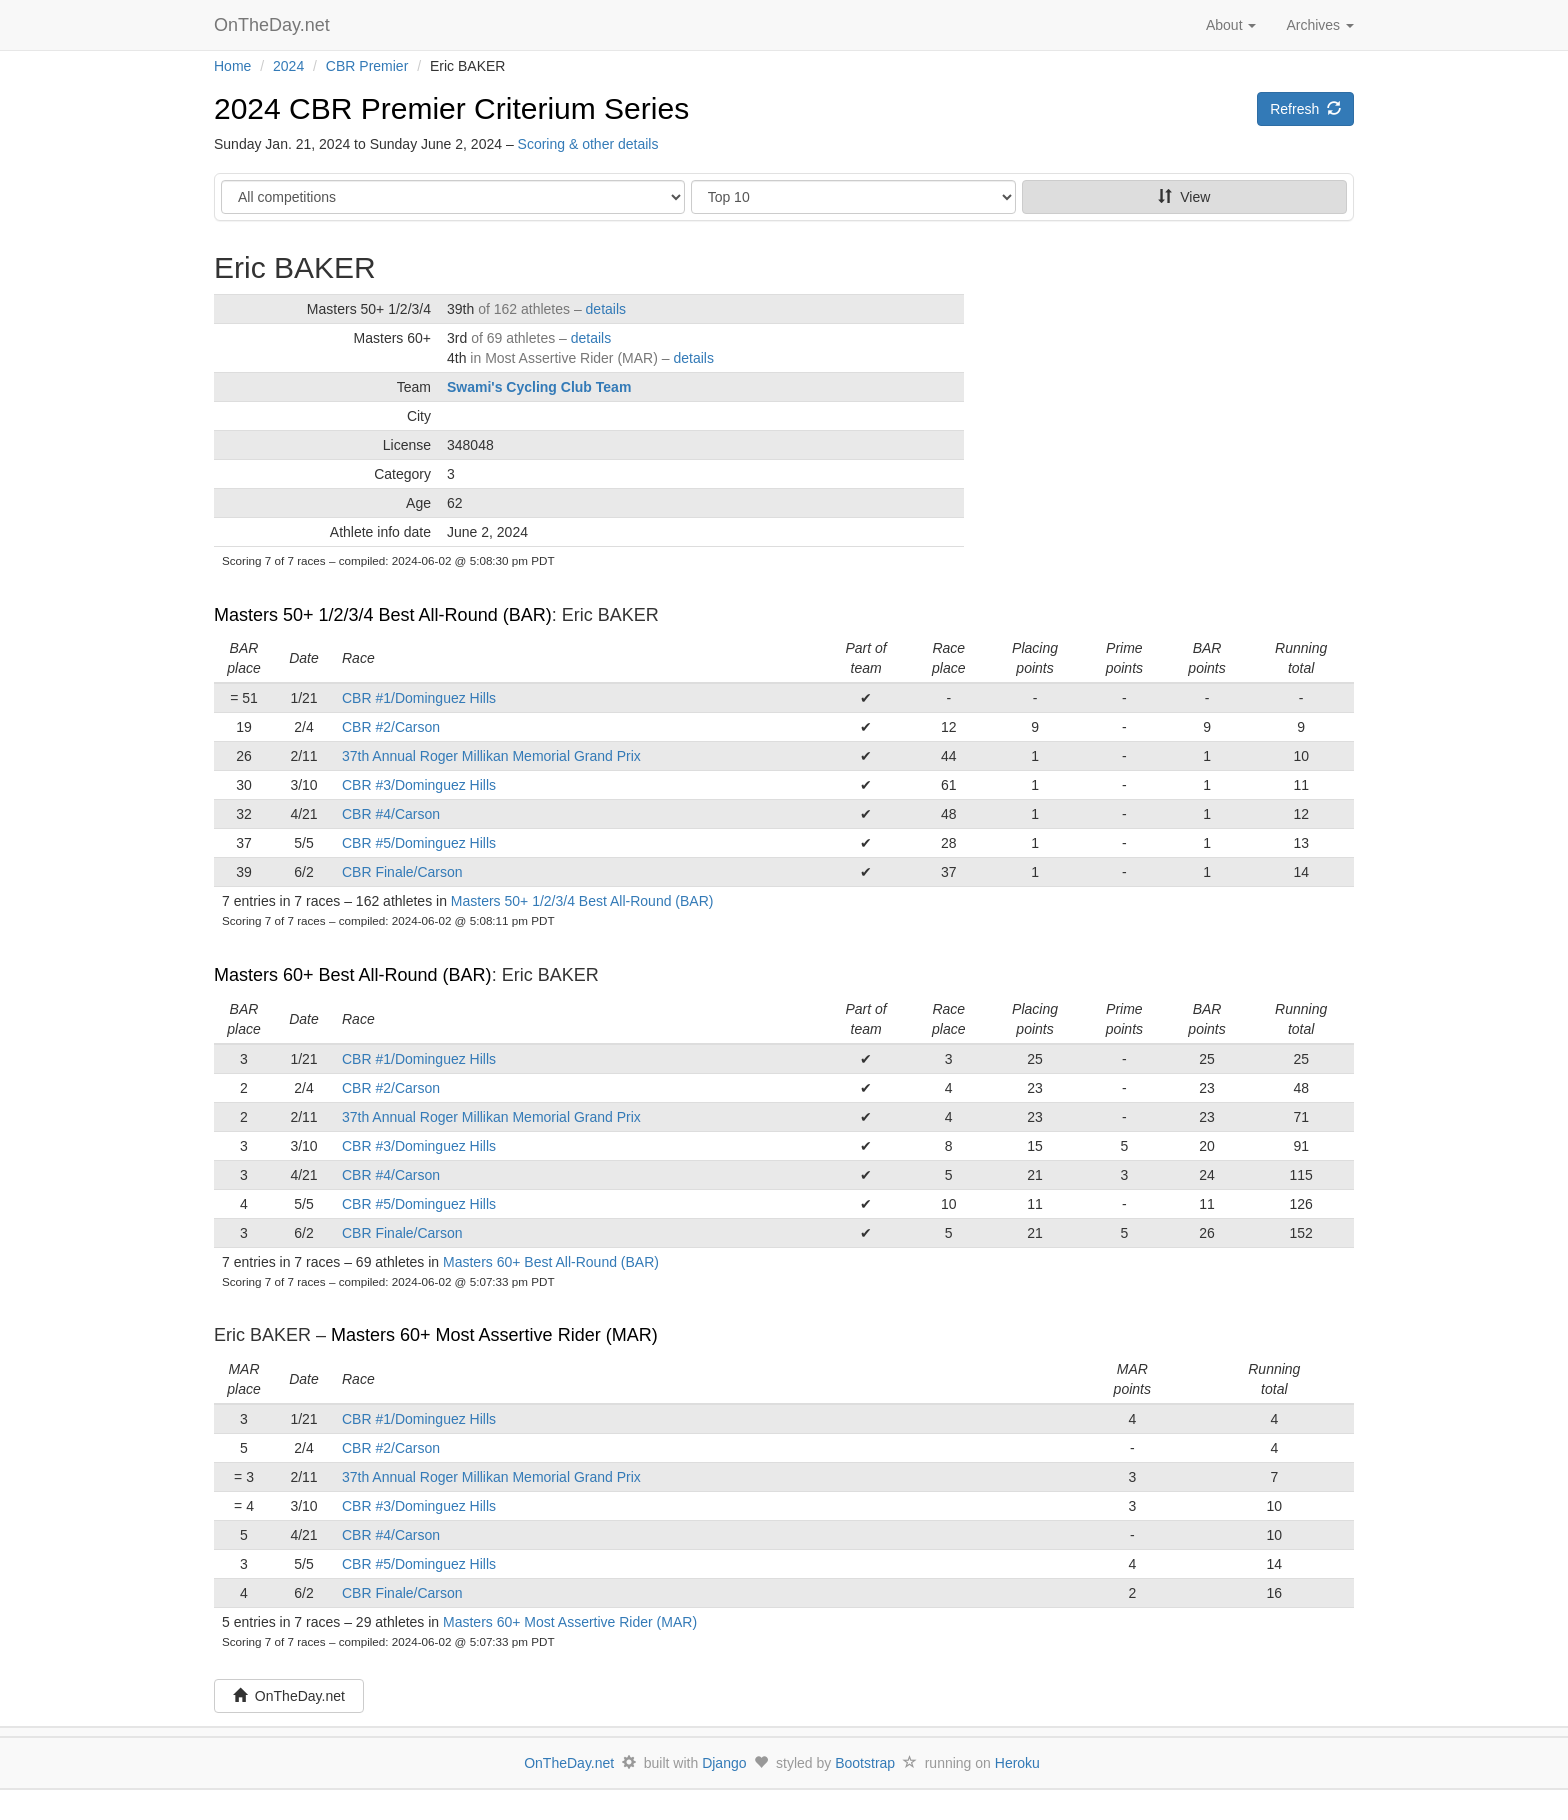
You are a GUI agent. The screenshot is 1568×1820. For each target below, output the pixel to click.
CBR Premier (367, 66)
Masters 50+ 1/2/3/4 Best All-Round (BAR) (383, 615)
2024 (288, 66)
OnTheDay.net (274, 25)
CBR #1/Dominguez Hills (419, 698)
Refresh (1305, 109)
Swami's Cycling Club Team (539, 387)
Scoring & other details (588, 144)
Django (724, 1763)
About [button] (1231, 25)
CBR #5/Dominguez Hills (419, 843)
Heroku (1017, 1763)
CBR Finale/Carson (402, 872)
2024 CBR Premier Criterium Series (451, 108)
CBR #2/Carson (391, 727)
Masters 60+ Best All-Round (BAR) (353, 975)
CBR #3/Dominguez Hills (419, 785)
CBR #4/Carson (391, 814)
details (606, 309)
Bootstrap (865, 1763)
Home (232, 66)
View (1184, 197)
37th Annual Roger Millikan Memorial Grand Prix (491, 756)
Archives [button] (1320, 25)
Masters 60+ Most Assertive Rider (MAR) (494, 1335)
